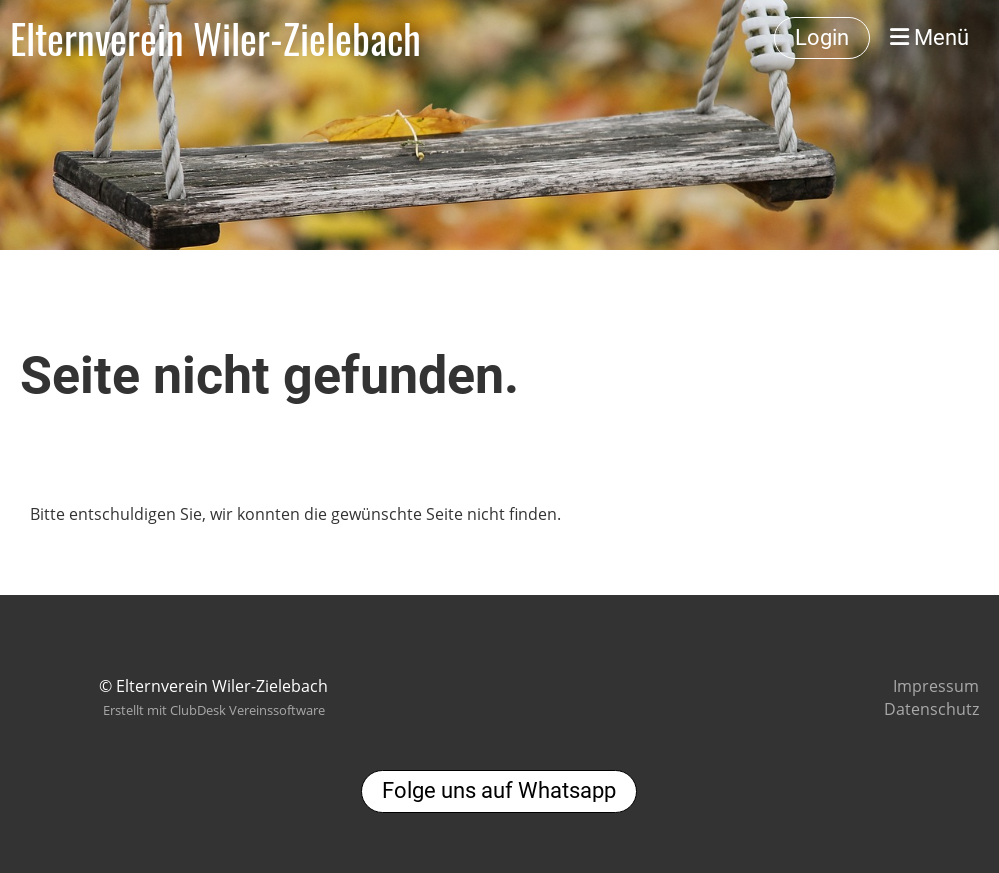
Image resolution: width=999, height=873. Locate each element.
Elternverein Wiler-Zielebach (215, 38)
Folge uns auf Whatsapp (499, 790)
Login (822, 37)
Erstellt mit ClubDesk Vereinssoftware (214, 710)
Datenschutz (931, 709)
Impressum (936, 686)
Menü (929, 37)
